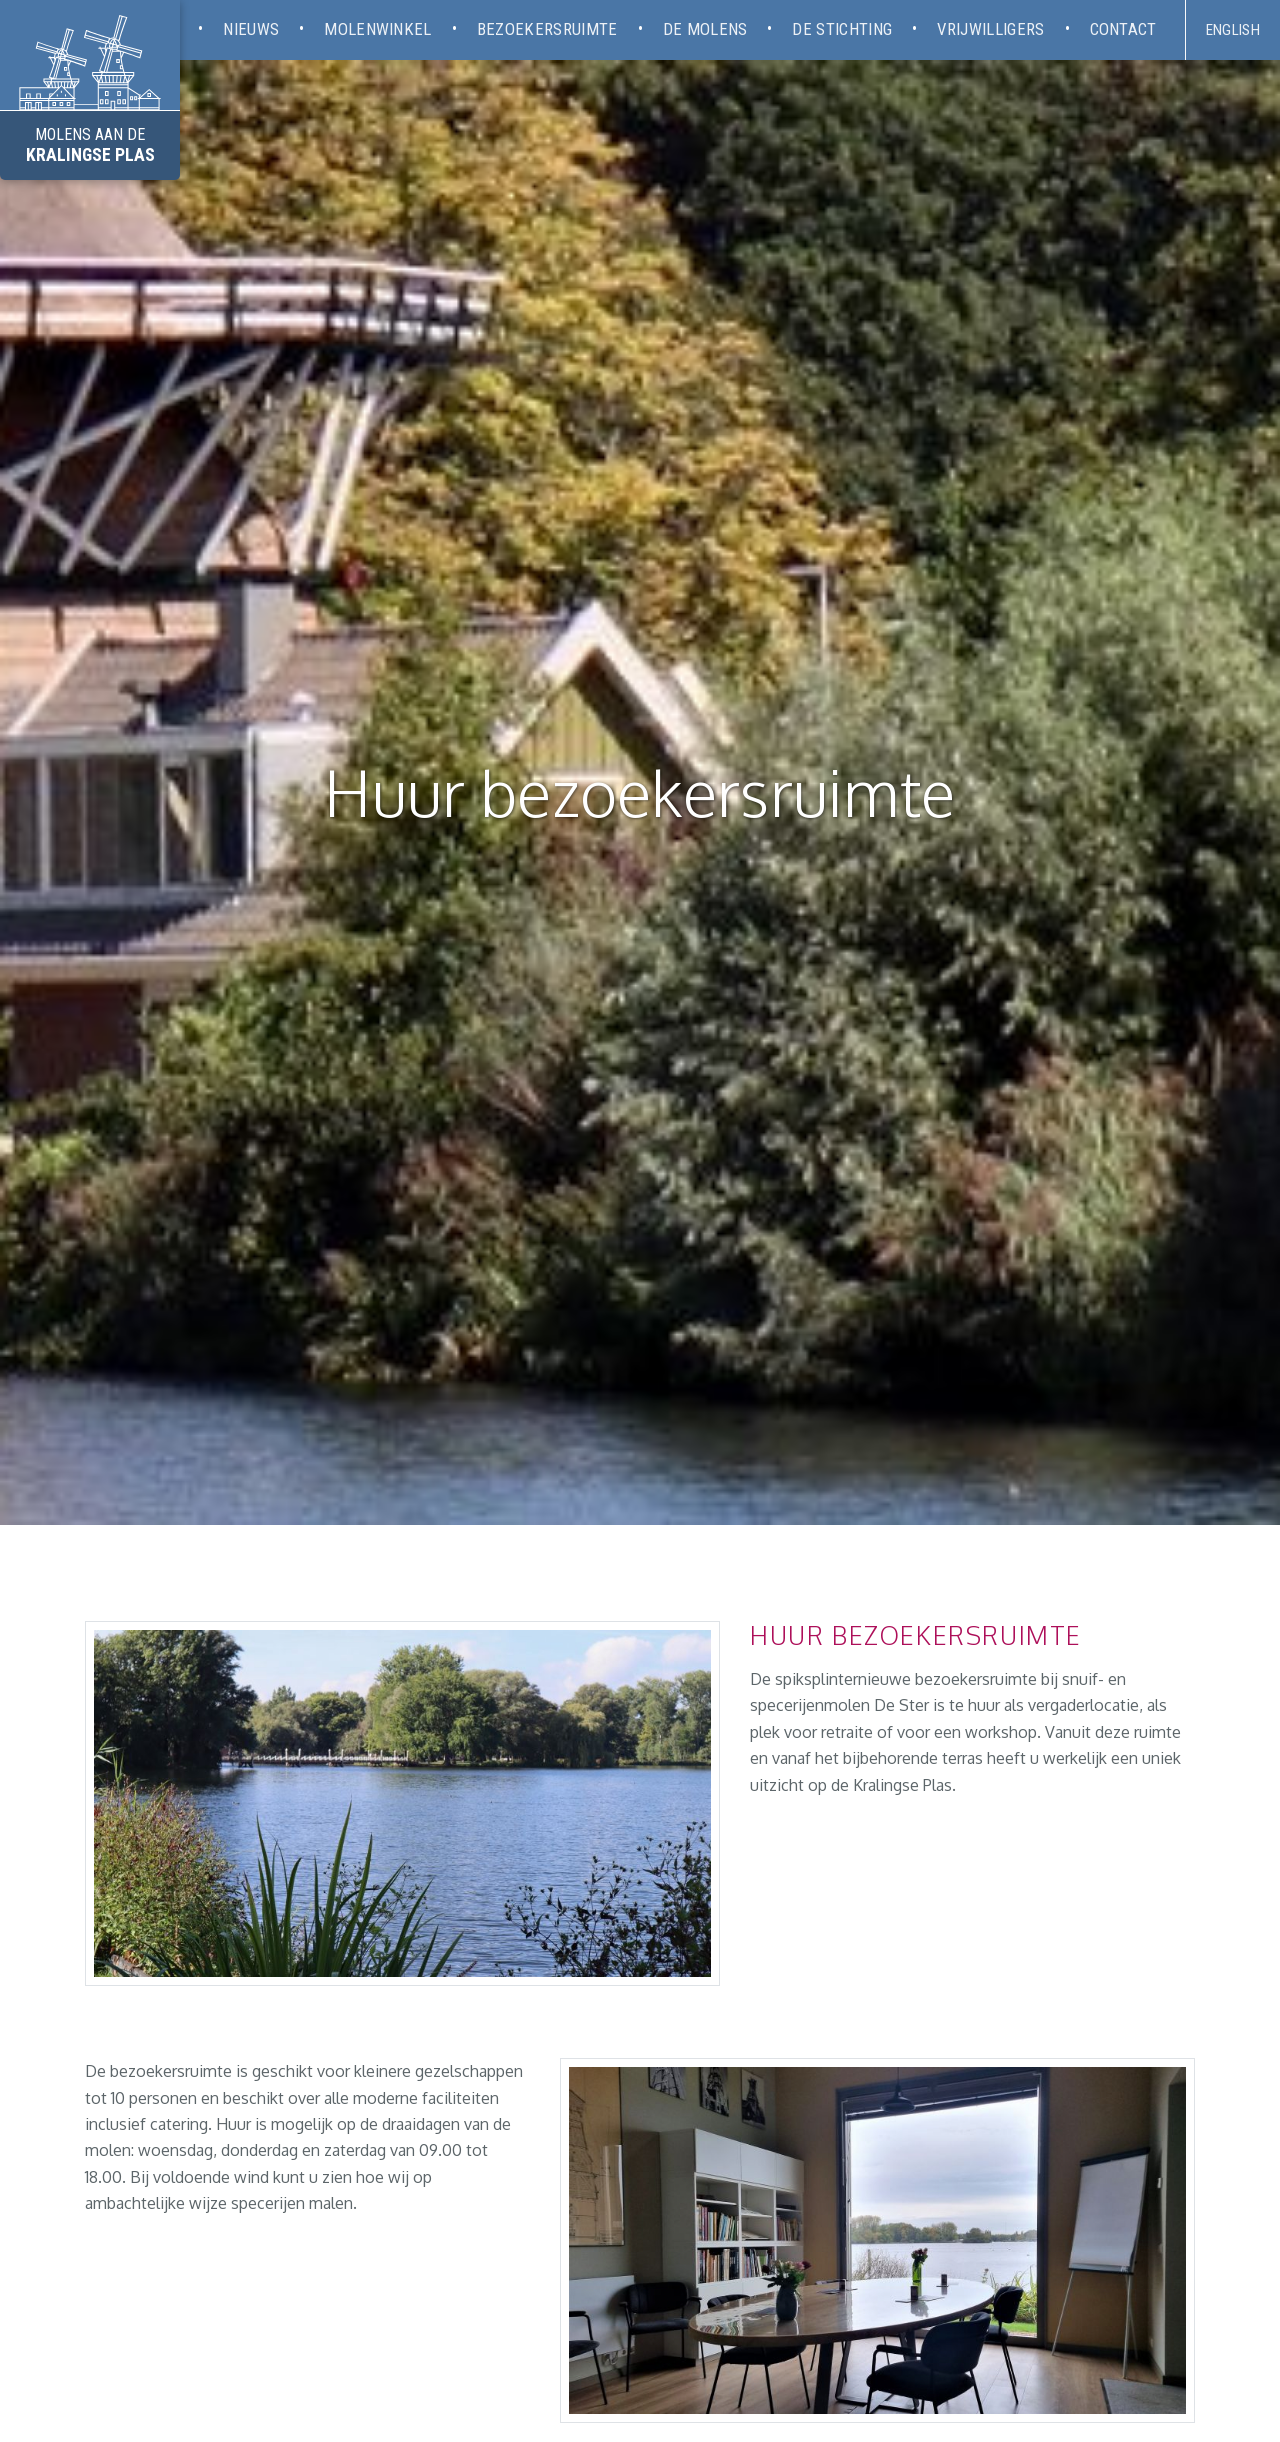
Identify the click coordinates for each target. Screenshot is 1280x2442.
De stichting (842, 29)
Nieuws (251, 29)
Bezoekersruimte (547, 29)
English (1233, 30)
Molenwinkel (378, 29)
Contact (1123, 29)
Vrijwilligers (990, 29)
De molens (705, 29)
